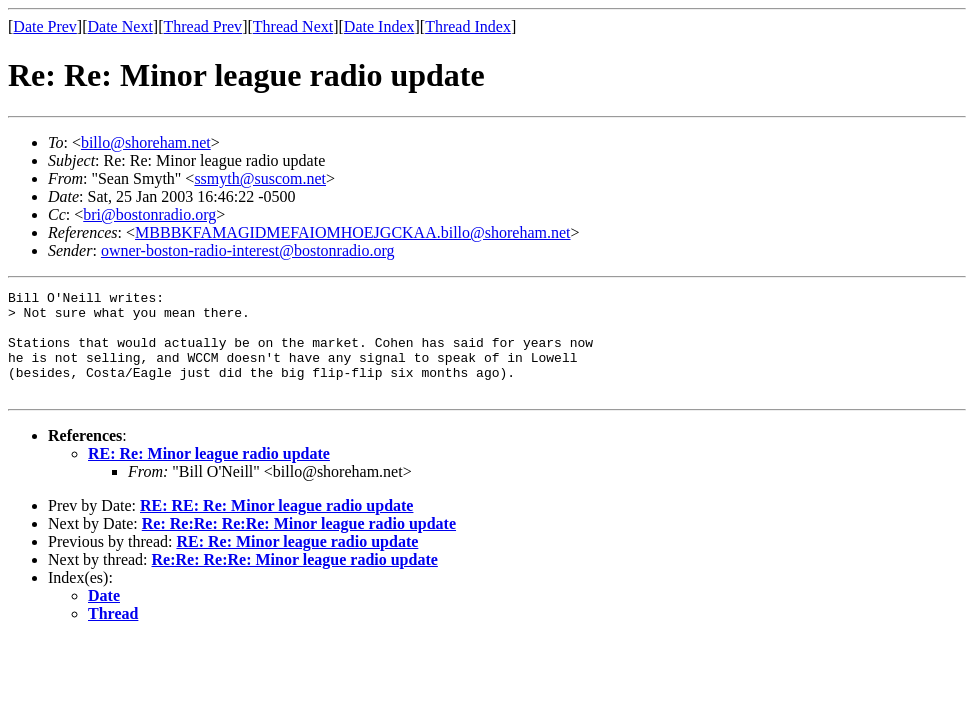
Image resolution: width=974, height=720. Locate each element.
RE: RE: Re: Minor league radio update (276, 526)
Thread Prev (202, 26)
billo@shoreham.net (146, 142)
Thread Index (468, 26)
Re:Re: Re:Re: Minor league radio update (295, 580)
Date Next (120, 26)
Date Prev (45, 26)
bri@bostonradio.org (149, 214)
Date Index (379, 26)
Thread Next (293, 26)
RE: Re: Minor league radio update (209, 474)
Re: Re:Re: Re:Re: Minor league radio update (299, 544)
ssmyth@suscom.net (260, 178)
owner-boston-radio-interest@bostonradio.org (248, 250)
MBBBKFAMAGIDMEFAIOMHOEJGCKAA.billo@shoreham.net (352, 232)
